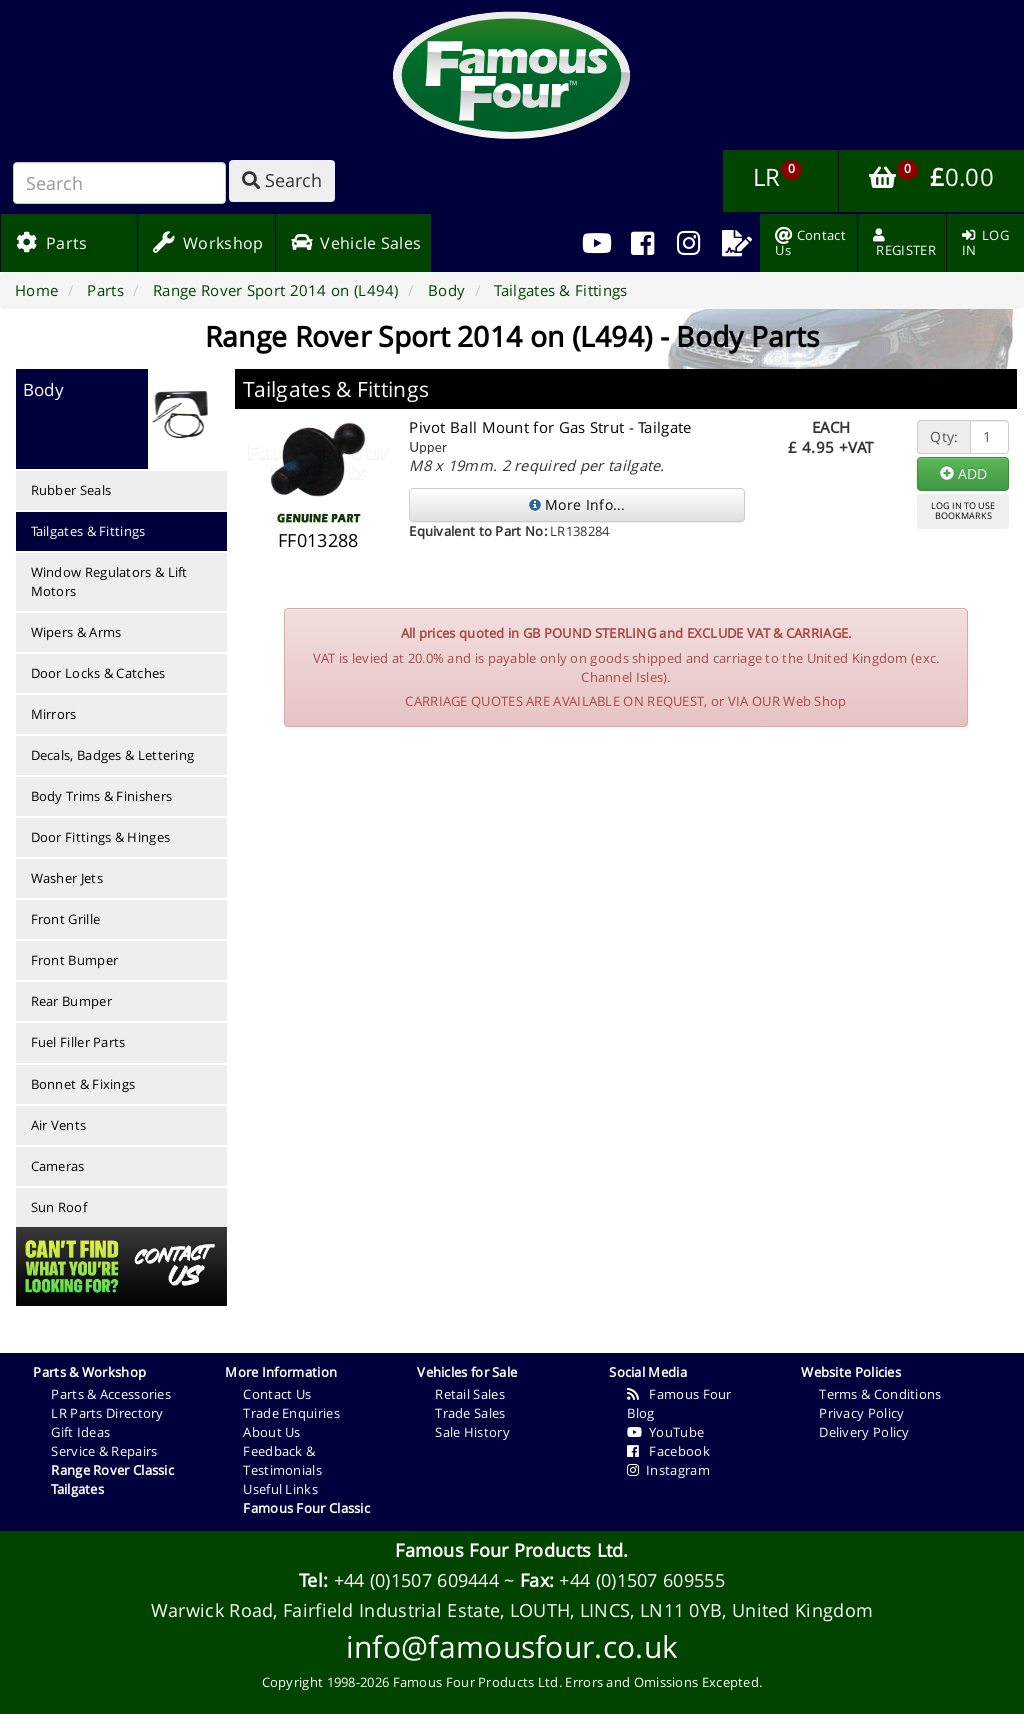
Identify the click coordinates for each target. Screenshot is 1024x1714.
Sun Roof (59, 1207)
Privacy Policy (861, 1413)
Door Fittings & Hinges (101, 837)
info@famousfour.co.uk (512, 1646)
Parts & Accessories (111, 1394)
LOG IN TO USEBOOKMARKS (963, 511)
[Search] (119, 183)
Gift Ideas (80, 1432)
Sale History (472, 1432)
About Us (271, 1432)
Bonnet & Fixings (83, 1084)
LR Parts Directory (107, 1413)
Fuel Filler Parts (78, 1042)
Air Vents (59, 1125)
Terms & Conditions (880, 1394)
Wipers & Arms (76, 632)
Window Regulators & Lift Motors (109, 581)
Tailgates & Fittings (88, 531)
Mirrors (54, 714)
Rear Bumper (71, 1001)
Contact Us (277, 1394)
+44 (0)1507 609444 (416, 1580)
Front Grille (66, 919)
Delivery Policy (864, 1432)
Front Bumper (75, 960)
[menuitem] (642, 243)
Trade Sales (470, 1413)
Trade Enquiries (291, 1413)
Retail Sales (470, 1394)
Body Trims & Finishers (102, 796)
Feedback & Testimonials (282, 1460)
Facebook (668, 1451)
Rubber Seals (71, 490)
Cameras (58, 1166)
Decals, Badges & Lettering (113, 755)
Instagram (668, 1470)
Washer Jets (67, 878)
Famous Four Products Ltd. (512, 1550)
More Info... (577, 504)
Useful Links (280, 1489)
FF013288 (318, 540)
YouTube (665, 1432)
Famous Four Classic (306, 1508)
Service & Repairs (104, 1451)
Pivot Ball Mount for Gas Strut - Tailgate (550, 427)
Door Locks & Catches (98, 673)
